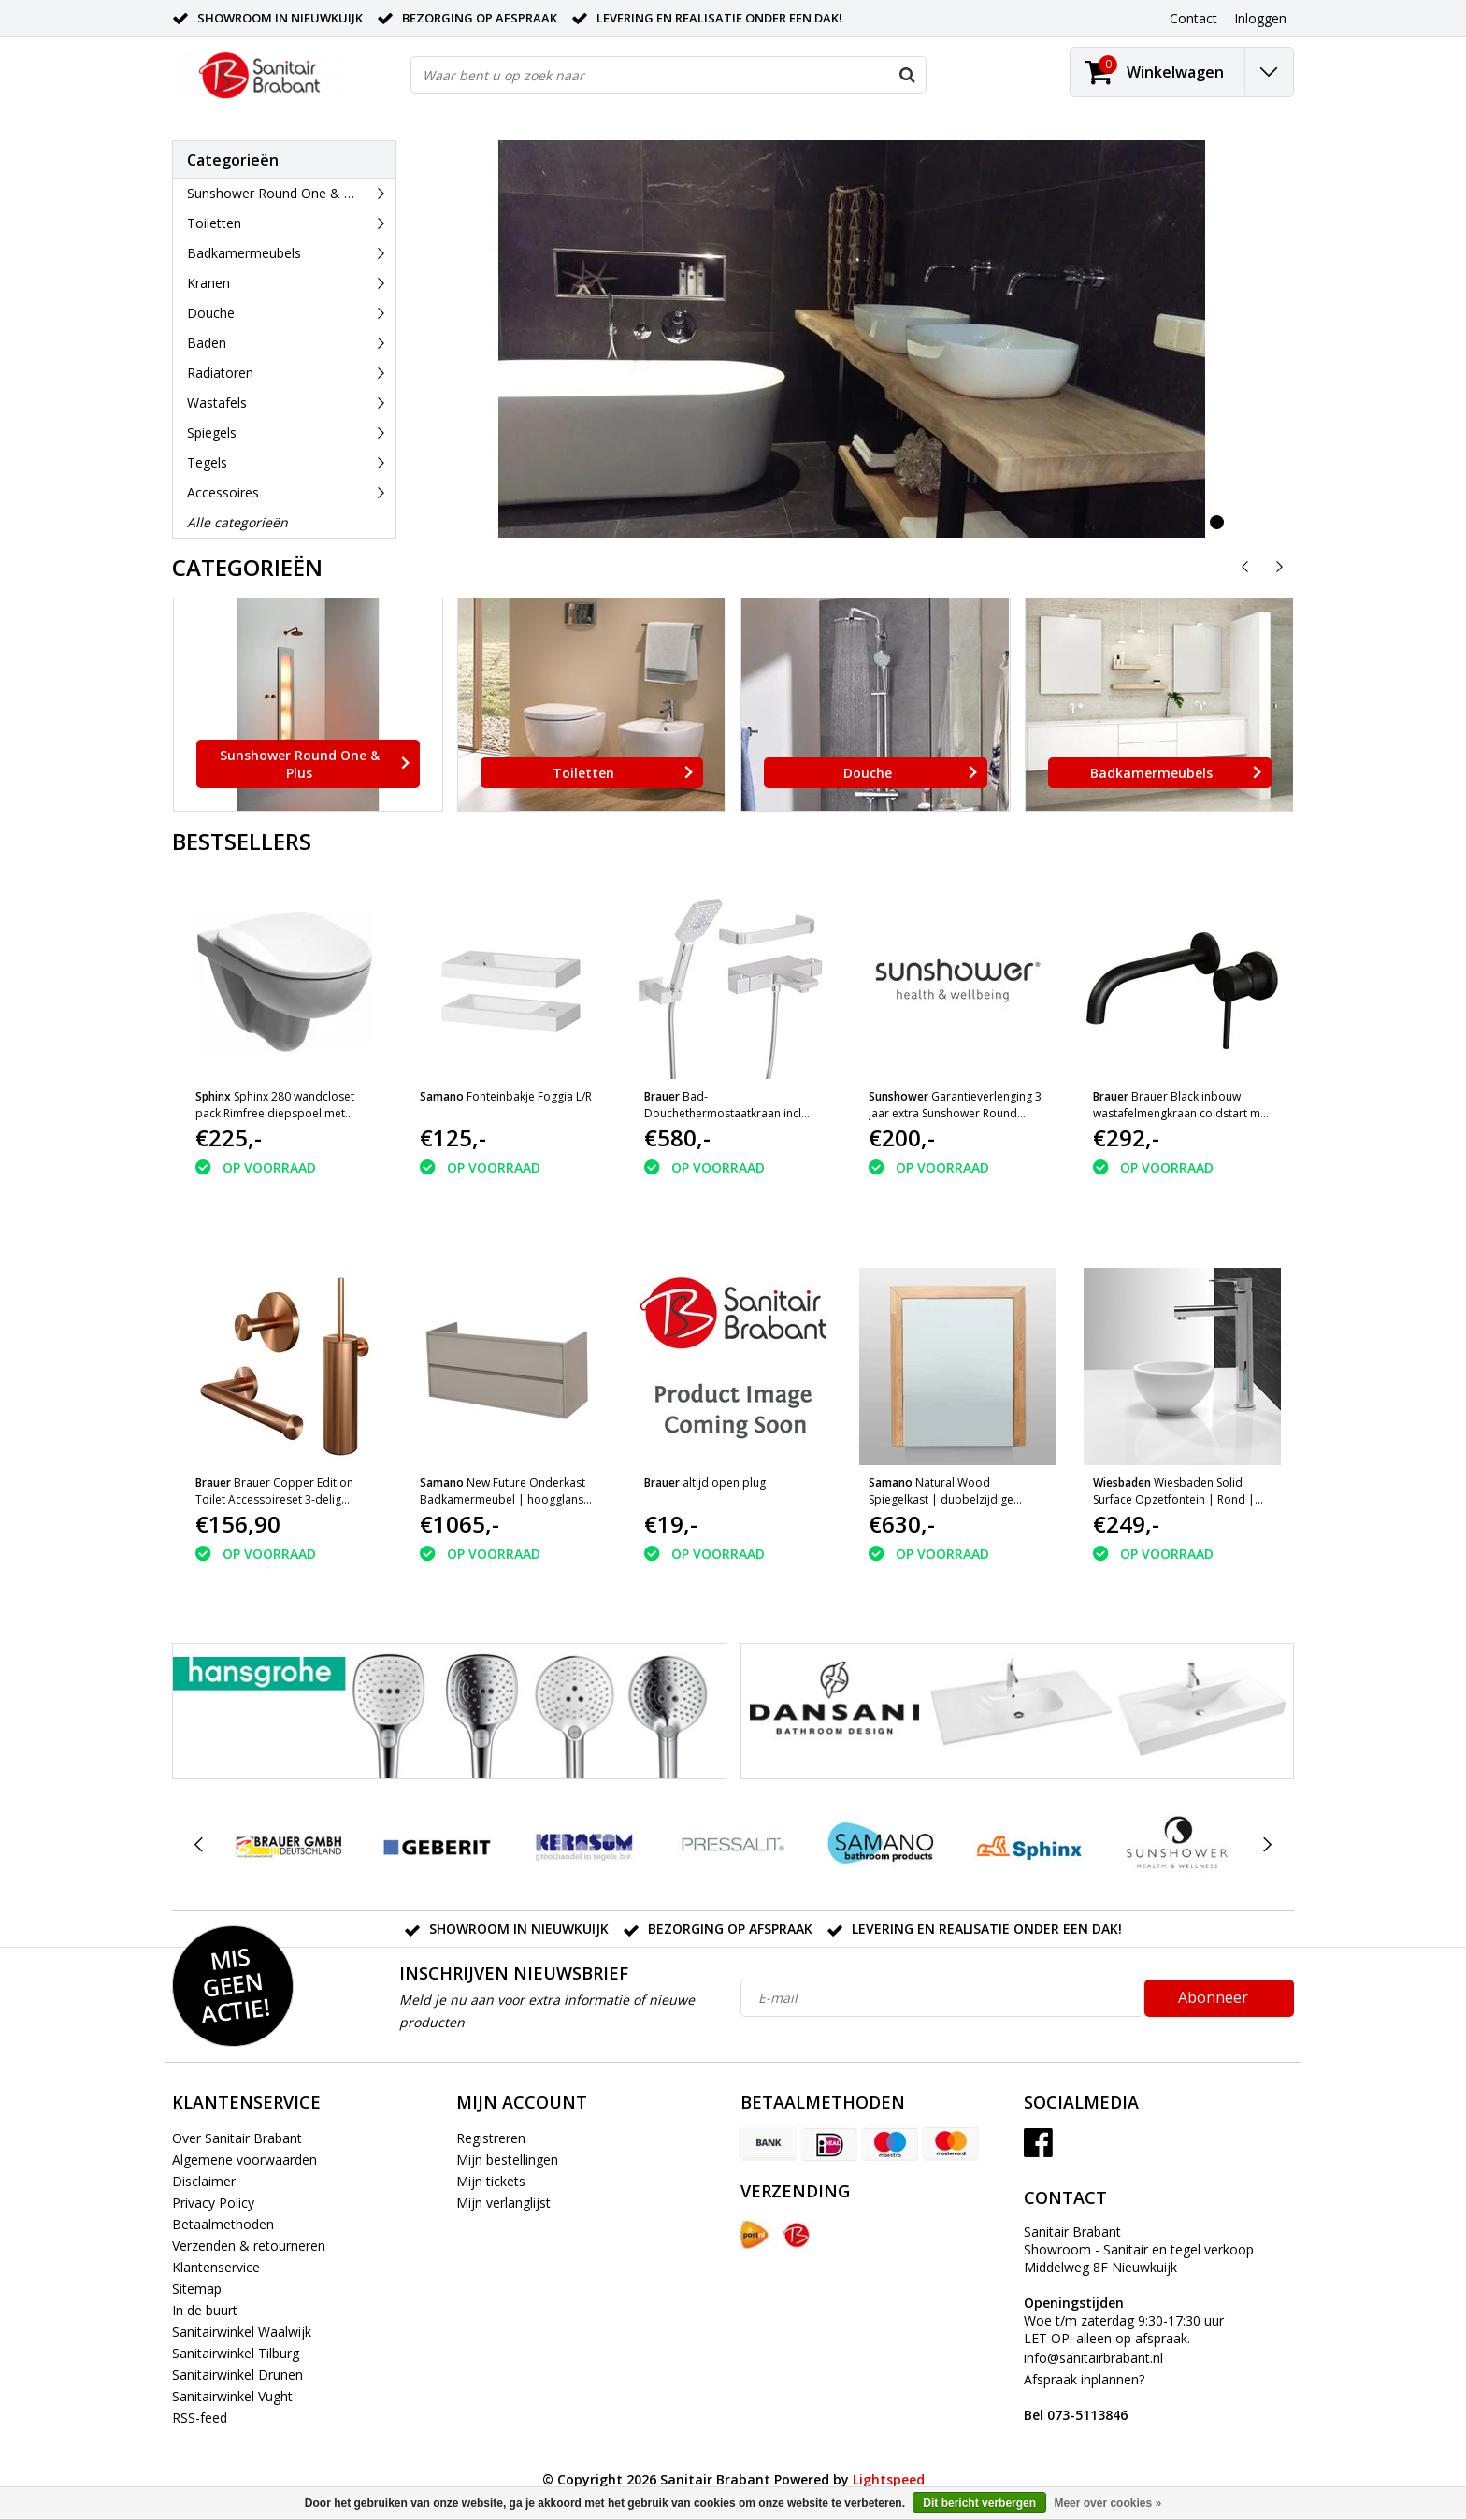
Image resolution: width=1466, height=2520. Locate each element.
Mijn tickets (490, 2181)
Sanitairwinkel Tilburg (235, 2353)
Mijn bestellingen (507, 2159)
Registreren (490, 2138)
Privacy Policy (213, 2202)
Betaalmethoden (223, 2224)
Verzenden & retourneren (248, 2245)
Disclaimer (204, 2181)
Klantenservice (216, 2267)
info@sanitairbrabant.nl (1093, 2358)
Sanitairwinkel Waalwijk (241, 2331)
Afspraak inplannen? (1084, 2397)
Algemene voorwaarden (244, 2159)
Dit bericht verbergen (979, 2503)
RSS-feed (199, 2417)
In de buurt (204, 2310)
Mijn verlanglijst (503, 2202)
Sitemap (197, 2288)
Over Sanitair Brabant (237, 2138)
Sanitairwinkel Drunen (237, 2374)
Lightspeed (889, 2479)
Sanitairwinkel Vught (232, 2396)
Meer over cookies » (1107, 2503)
